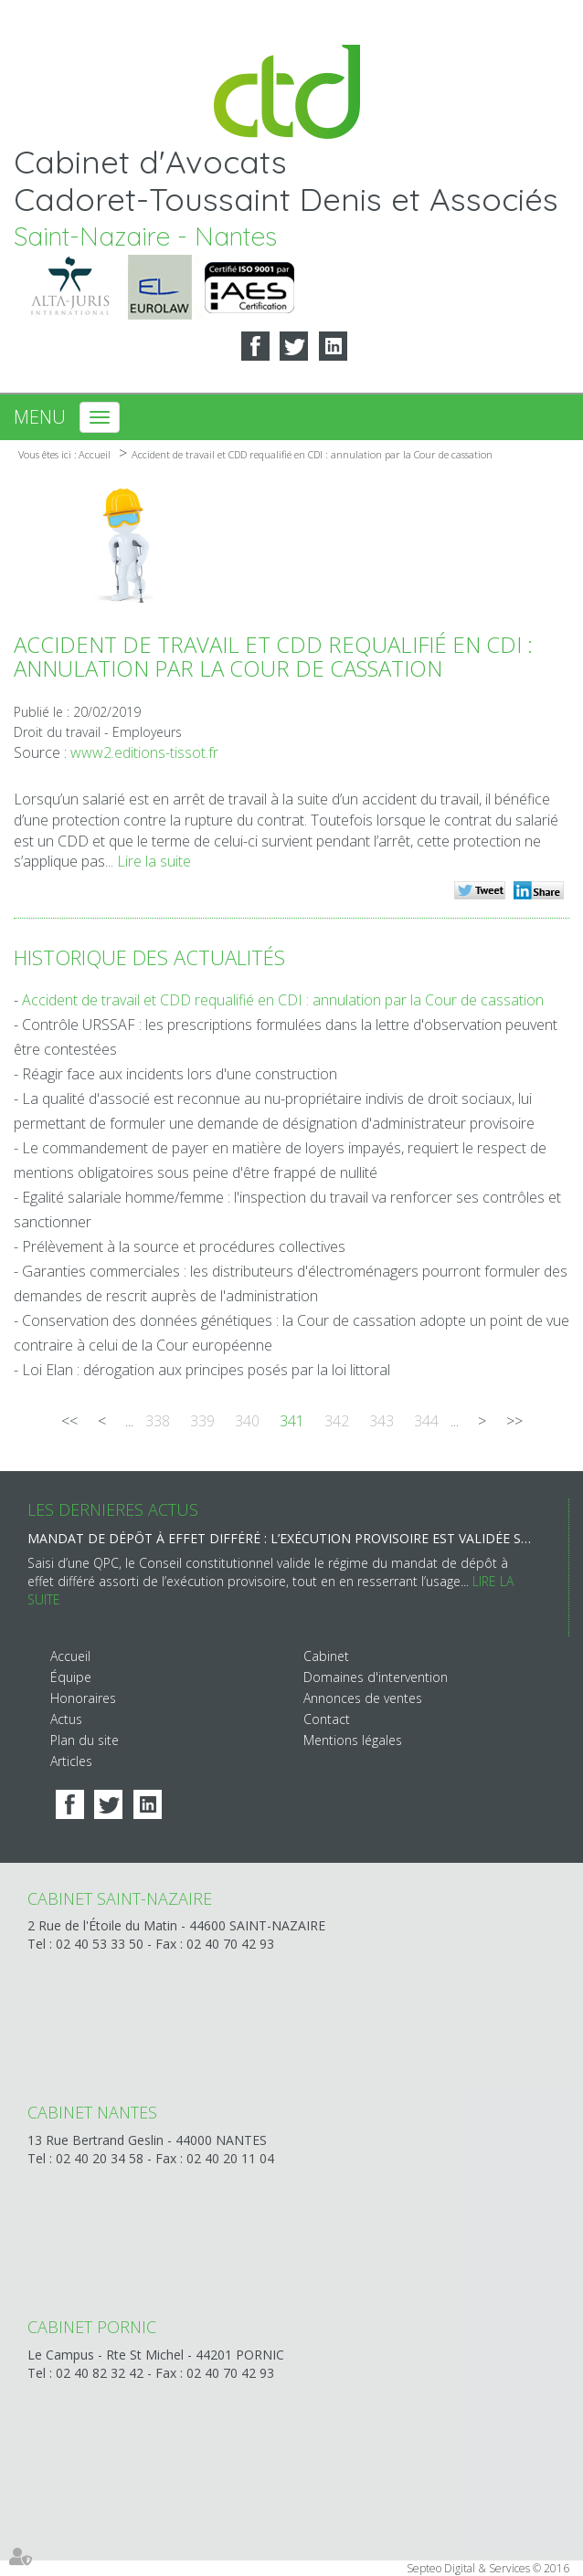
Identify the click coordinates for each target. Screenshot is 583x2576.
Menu (40, 417)
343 (381, 1421)
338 (157, 1421)
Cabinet (326, 1656)
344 (426, 1421)
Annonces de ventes (362, 1698)
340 (247, 1421)
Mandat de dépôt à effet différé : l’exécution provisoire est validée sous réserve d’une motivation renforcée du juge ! (279, 1538)
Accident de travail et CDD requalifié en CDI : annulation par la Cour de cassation (312, 454)
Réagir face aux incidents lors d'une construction (179, 1074)
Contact (326, 1719)
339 (202, 1421)
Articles (71, 1761)
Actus (66, 1719)
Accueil (95, 454)
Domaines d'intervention (375, 1677)
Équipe (70, 1677)
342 (336, 1421)
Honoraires (83, 1698)
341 (292, 1421)
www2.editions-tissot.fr (144, 752)
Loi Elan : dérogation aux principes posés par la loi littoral (206, 1370)
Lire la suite (154, 861)
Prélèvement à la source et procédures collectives (183, 1246)
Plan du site (84, 1740)
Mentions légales (352, 1740)
